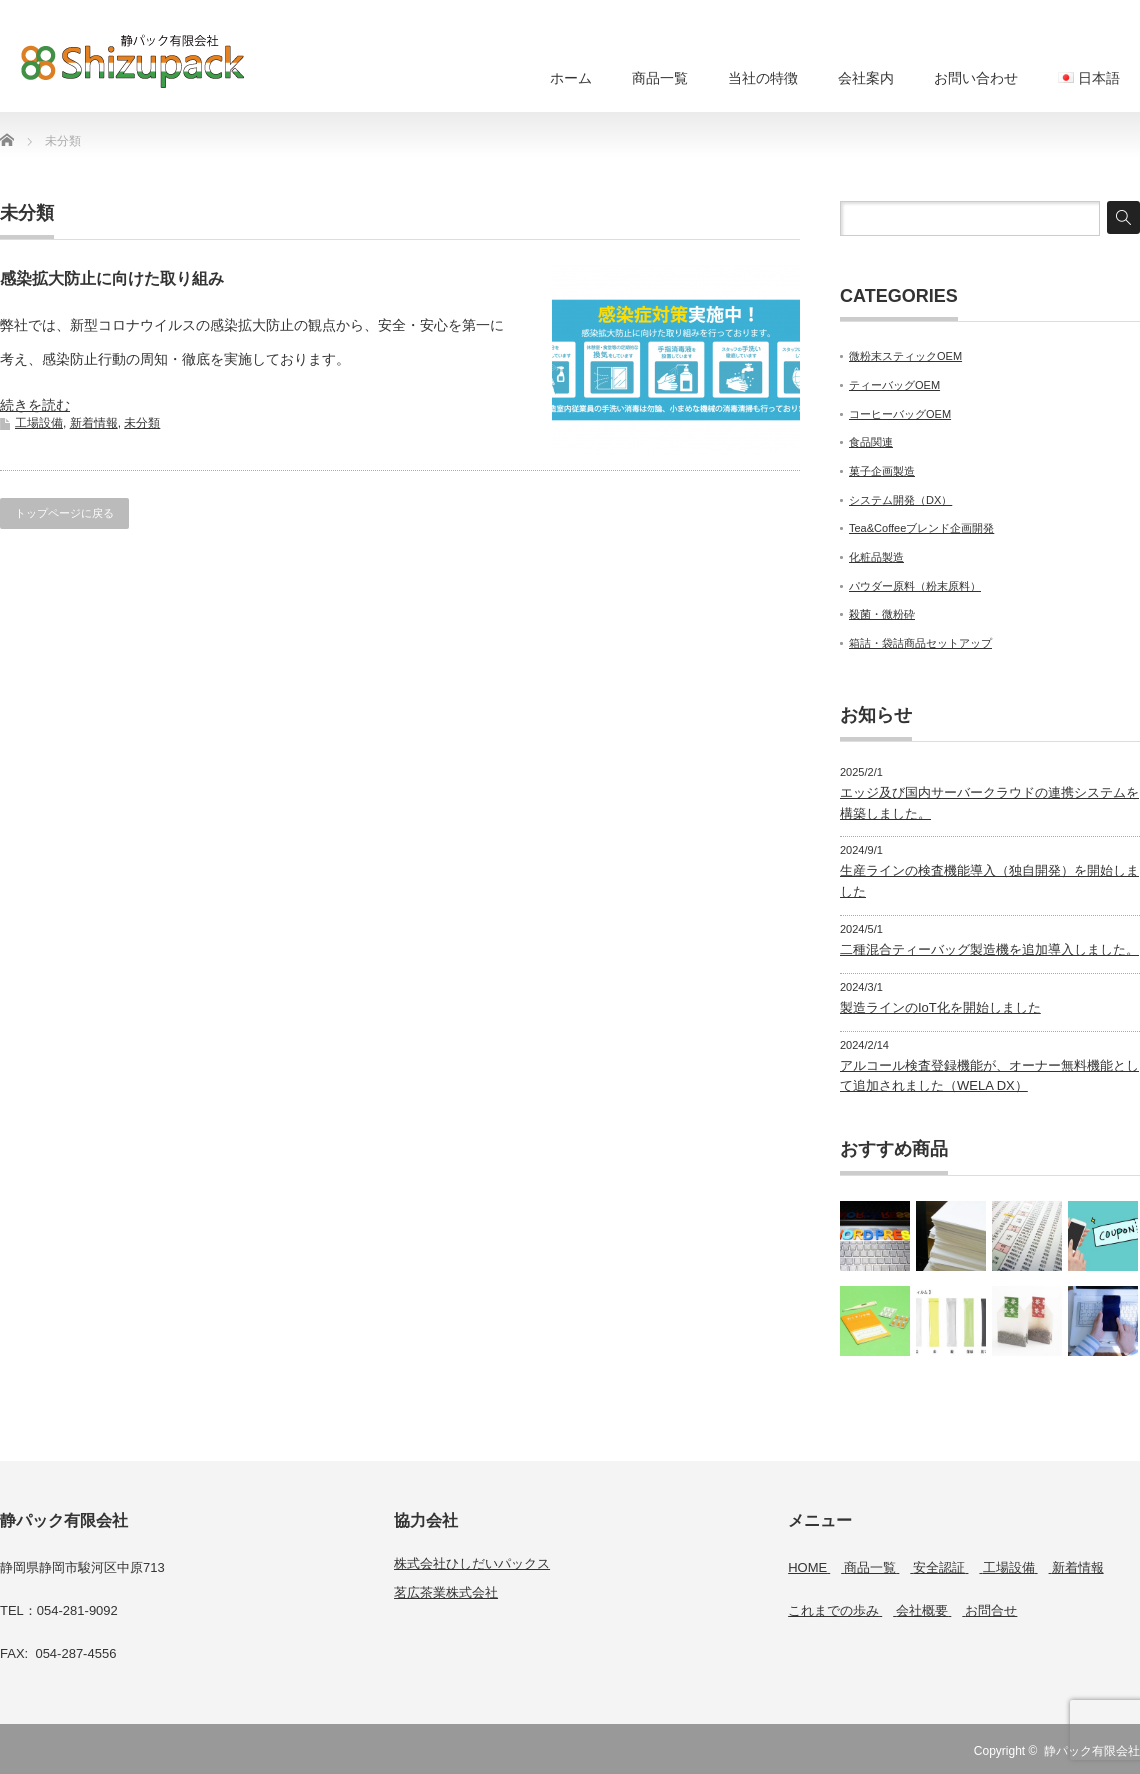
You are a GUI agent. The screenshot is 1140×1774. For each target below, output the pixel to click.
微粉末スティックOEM (905, 356)
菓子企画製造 (882, 471)
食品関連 (871, 442)
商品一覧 (660, 78)
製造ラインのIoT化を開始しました (940, 1007)
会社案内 (866, 78)
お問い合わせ (976, 78)
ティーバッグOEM (894, 385)
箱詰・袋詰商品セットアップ (920, 643)
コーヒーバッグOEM (900, 414)
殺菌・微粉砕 (882, 614)
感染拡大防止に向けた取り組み (112, 278)
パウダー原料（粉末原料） (915, 586)
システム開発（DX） (900, 500)
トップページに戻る (64, 513)
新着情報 (94, 423)
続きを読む (35, 405)
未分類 (142, 423)
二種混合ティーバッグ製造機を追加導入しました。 (989, 949)
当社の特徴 (763, 78)
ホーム (571, 78)
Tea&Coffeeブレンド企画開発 (921, 528)
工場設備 (39, 423)
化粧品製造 (876, 557)
